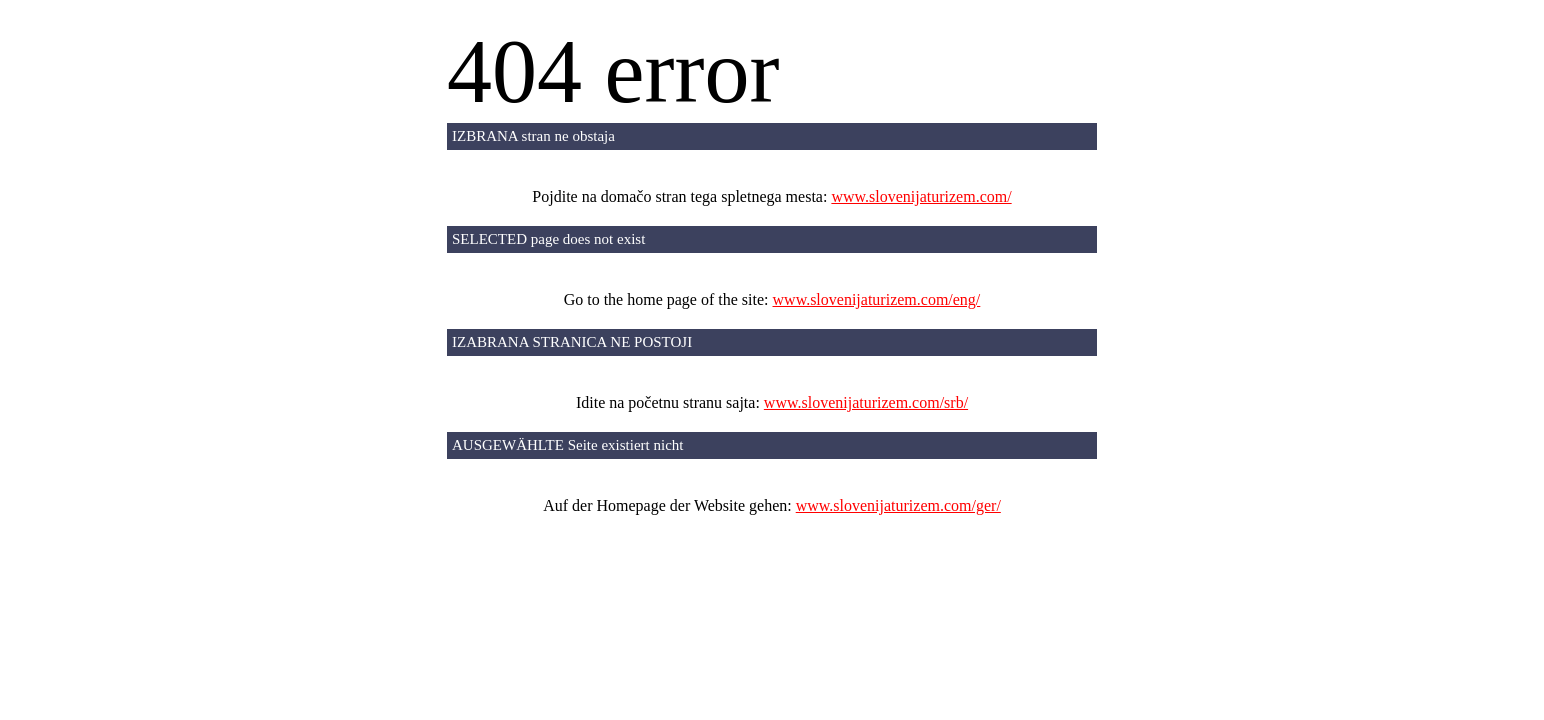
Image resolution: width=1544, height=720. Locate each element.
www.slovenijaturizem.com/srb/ (866, 402)
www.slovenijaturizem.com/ (921, 196)
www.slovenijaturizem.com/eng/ (877, 299)
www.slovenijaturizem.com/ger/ (898, 505)
